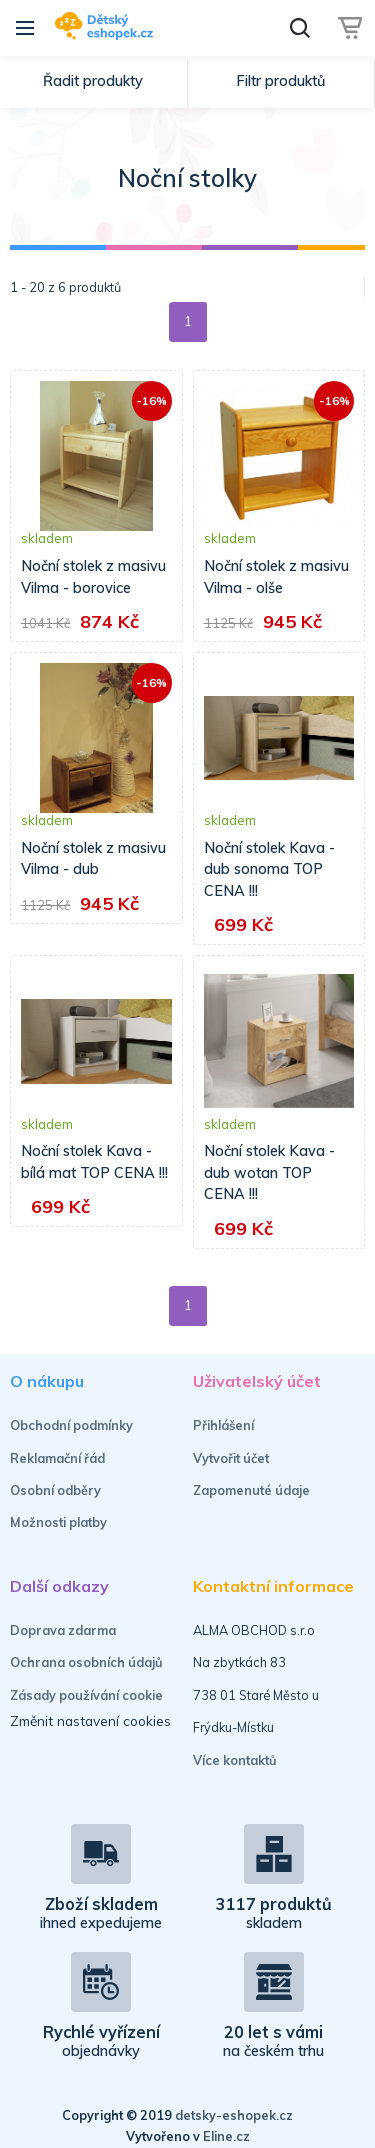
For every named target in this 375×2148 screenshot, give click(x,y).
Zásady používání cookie (86, 1695)
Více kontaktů (235, 1760)
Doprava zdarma (63, 1630)
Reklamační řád (57, 1458)
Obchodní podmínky (71, 1425)
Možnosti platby (58, 1522)
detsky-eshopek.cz (234, 2115)
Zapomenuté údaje (251, 1490)
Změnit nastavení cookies (90, 1720)
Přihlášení (223, 1425)
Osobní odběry (55, 1490)
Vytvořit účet (231, 1458)
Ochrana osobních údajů (86, 1662)
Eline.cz (226, 2136)
